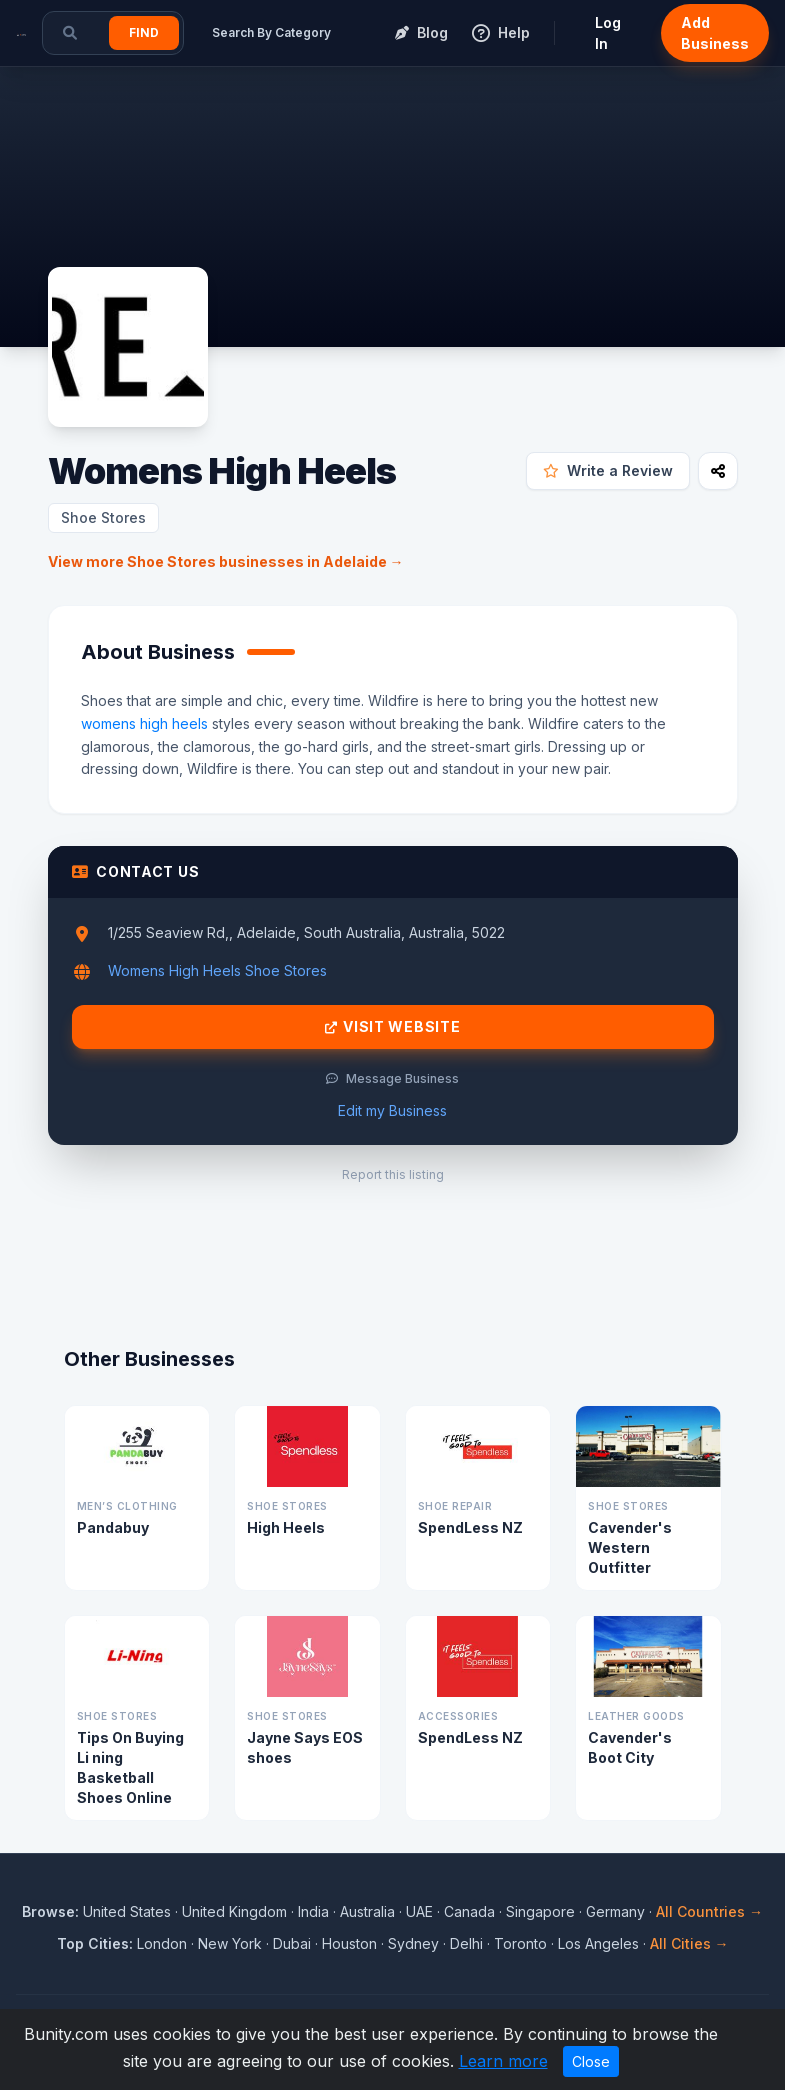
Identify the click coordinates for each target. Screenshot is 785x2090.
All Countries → (709, 1911)
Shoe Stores (103, 517)
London (162, 1943)
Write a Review (608, 470)
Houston (349, 1943)
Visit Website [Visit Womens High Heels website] (393, 1027)
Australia (367, 1911)
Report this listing (393, 1174)
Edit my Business (392, 1110)
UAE (419, 1911)
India (313, 1911)
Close (591, 2061)
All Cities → (689, 1943)
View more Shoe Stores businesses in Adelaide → (226, 561)
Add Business (715, 33)
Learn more (503, 2061)
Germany (615, 1911)
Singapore (540, 1911)
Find (144, 32)
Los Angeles (598, 1943)
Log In (608, 33)
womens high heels (144, 723)
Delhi (466, 1943)
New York (230, 1943)
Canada (469, 1911)
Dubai (292, 1943)
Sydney (413, 1943)
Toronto (520, 1943)
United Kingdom (234, 1911)
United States (127, 1911)
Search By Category (271, 32)
